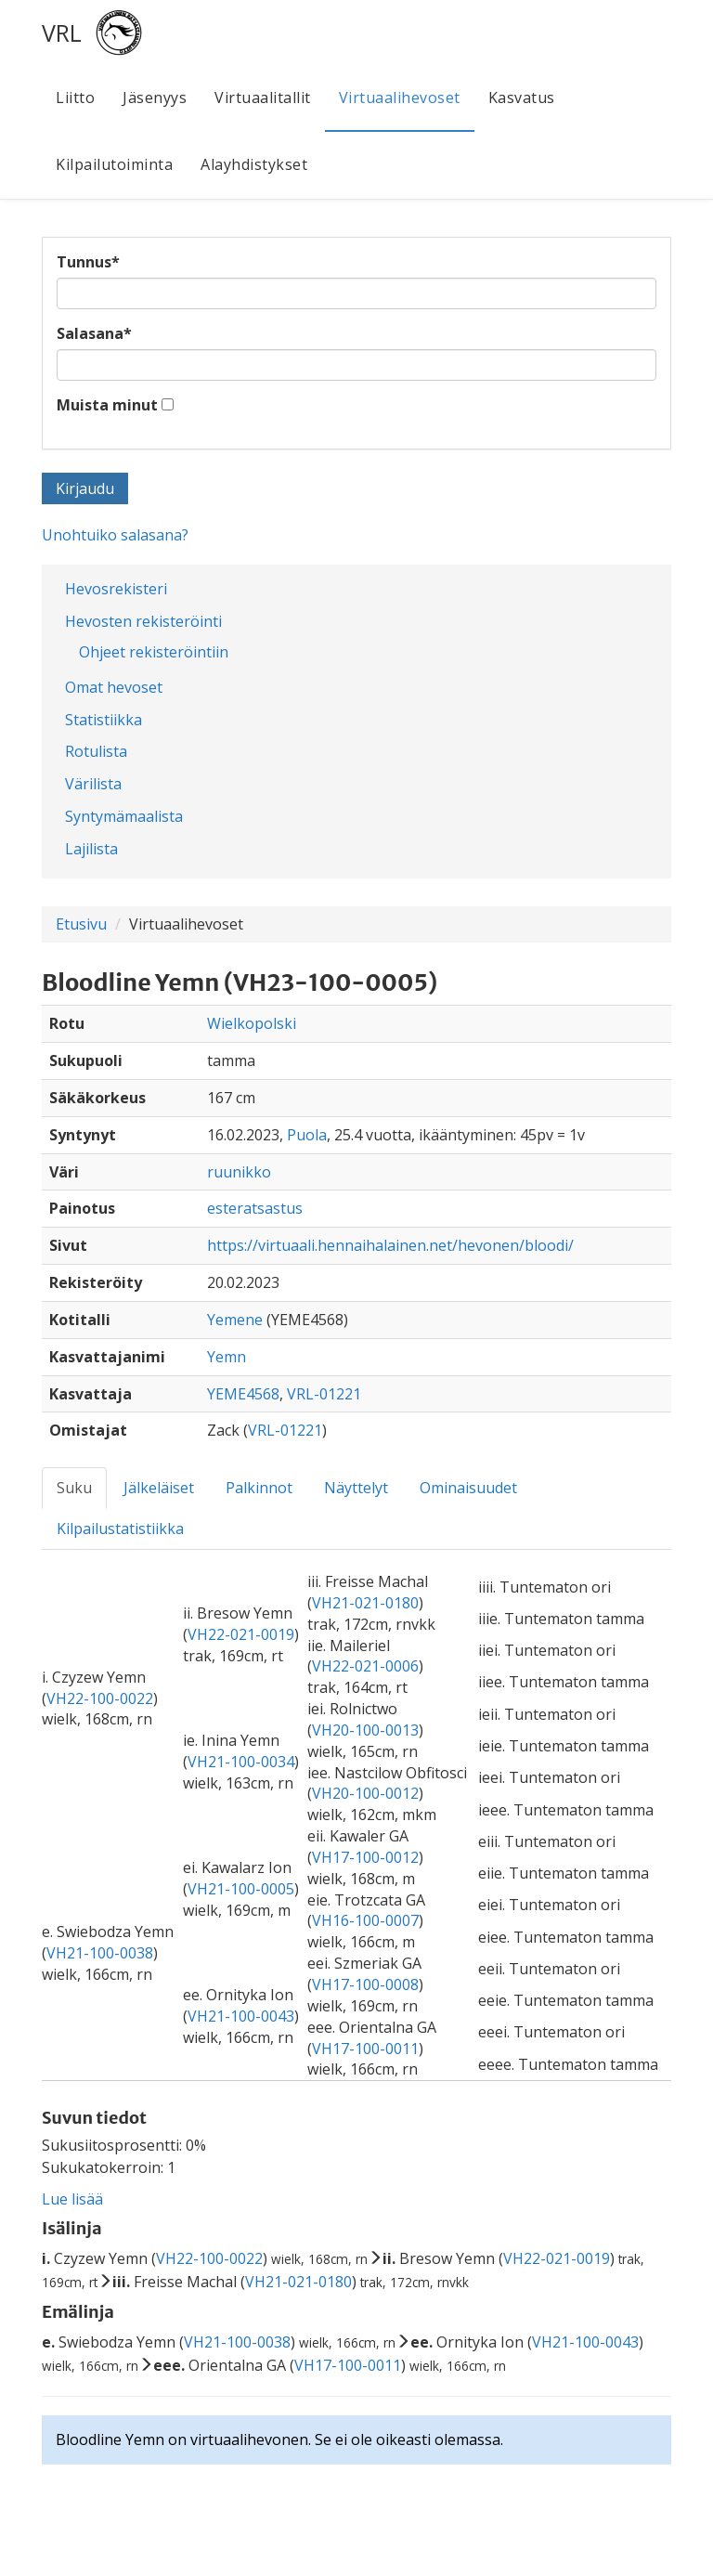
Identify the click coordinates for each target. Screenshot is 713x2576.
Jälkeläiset (158, 1487)
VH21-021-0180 (365, 1603)
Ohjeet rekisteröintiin (153, 652)
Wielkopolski (251, 1023)
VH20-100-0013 (365, 1730)
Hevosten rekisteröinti (143, 621)
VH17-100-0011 (365, 2048)
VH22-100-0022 (99, 1698)
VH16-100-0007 (365, 1920)
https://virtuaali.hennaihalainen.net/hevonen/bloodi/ (390, 1245)
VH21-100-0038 (99, 1953)
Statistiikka (103, 719)
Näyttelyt (356, 1487)
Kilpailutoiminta (114, 164)
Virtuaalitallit (262, 97)
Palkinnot (259, 1487)
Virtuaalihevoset (399, 97)
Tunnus (88, 262)
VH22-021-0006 (365, 1666)
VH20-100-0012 (365, 1793)
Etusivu (81, 924)
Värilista (93, 784)
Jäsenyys (155, 97)
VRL (62, 32)
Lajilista (91, 849)
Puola (307, 1135)
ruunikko (239, 1172)
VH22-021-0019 (241, 1634)
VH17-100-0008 (365, 1984)
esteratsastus (255, 1208)
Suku (74, 1487)
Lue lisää (72, 2199)
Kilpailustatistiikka (120, 1528)
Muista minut (107, 405)
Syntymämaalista (124, 816)
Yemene (235, 1319)
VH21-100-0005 (241, 1889)
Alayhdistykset (254, 164)
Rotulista (96, 751)
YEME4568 (243, 1394)
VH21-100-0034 (241, 1761)
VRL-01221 (324, 1394)
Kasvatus (521, 97)
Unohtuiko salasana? (115, 535)
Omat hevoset (113, 687)
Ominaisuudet (468, 1487)
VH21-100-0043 (241, 2016)
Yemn (226, 1357)
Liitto (75, 97)
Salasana (94, 333)
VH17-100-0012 (365, 1857)
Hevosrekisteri (116, 589)
